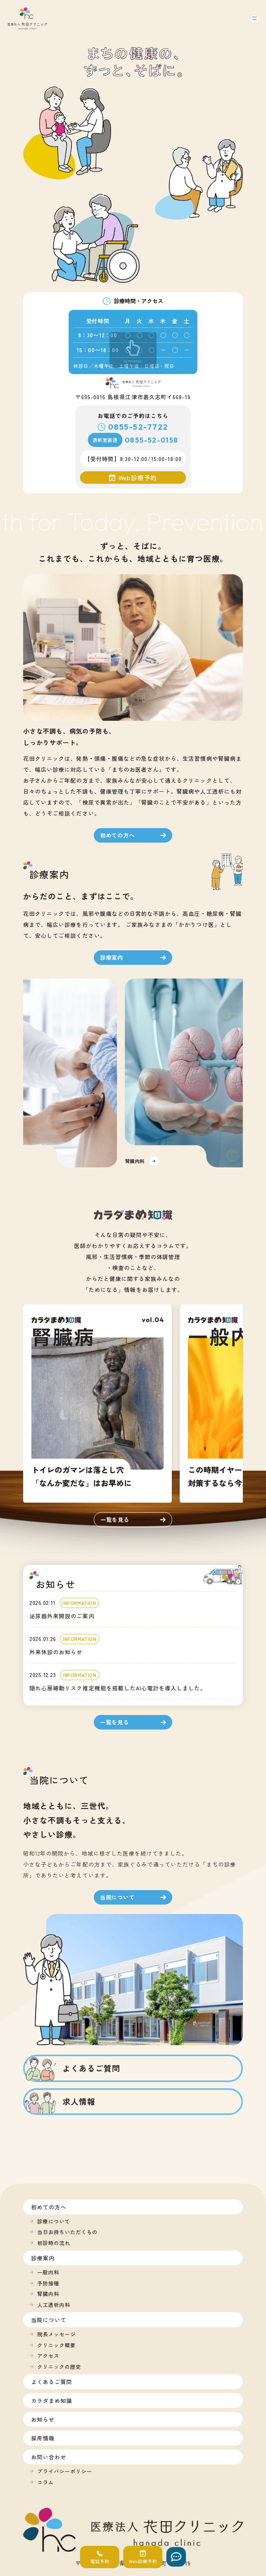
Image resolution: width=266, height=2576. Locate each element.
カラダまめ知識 (51, 2400)
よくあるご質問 (51, 2382)
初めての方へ (48, 2207)
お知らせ (43, 2419)
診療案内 (43, 2258)
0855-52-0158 (151, 440)
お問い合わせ (48, 2457)
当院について (48, 2320)
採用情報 (43, 2438)
